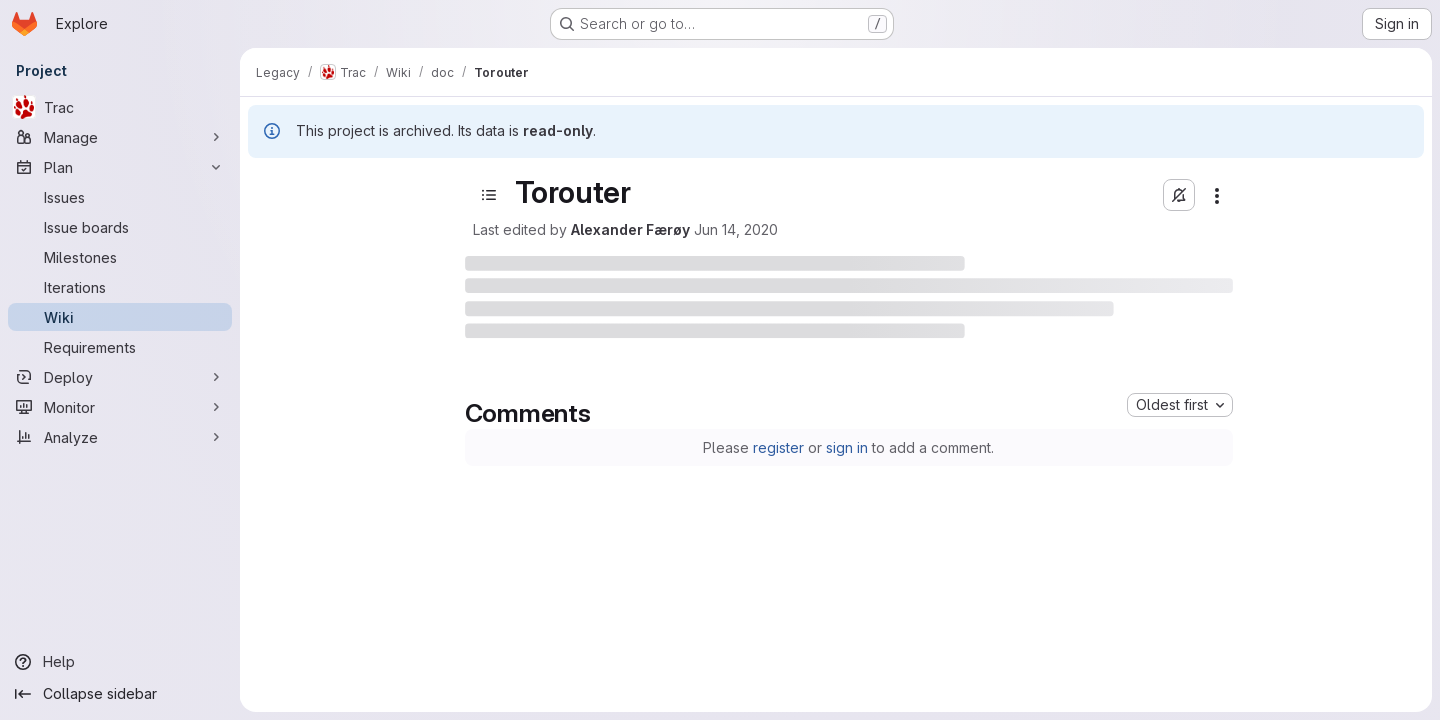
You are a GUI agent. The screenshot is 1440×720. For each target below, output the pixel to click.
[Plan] (120, 167)
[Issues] (120, 197)
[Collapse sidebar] (120, 694)
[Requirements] (120, 347)
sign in (847, 447)
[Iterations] (120, 287)
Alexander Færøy (630, 229)
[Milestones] (120, 257)
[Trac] (120, 107)
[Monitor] (120, 407)
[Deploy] (120, 377)
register (778, 447)
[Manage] (120, 137)
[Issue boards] (120, 227)
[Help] (120, 662)
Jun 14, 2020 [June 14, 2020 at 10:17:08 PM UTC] (736, 229)
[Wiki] (120, 317)
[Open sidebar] (489, 195)
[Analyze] (120, 437)
